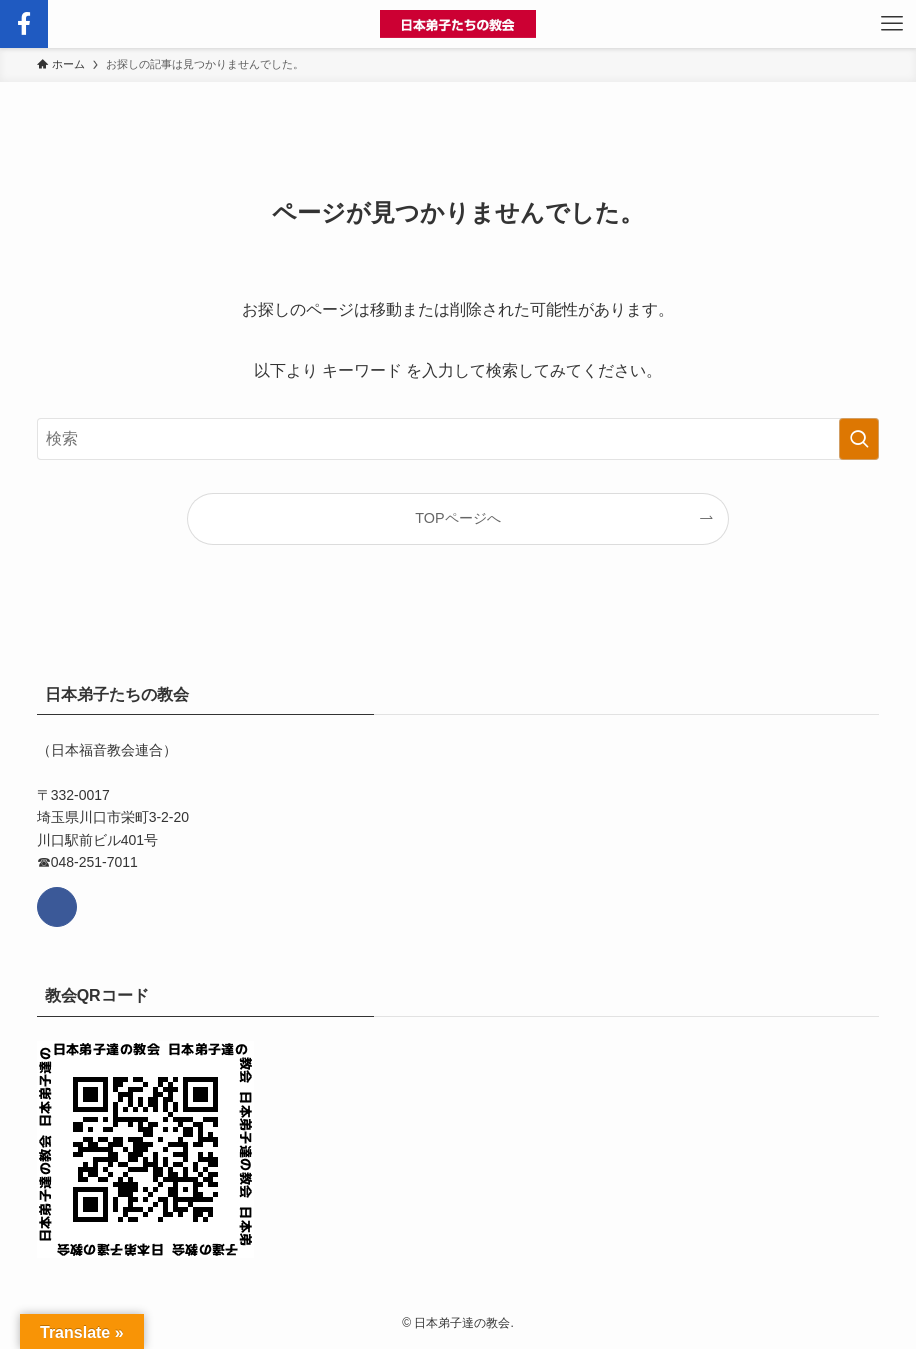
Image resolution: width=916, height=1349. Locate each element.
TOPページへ (457, 518)
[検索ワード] (458, 439)
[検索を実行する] (859, 439)
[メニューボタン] (892, 24)
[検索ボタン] (24, 24)
